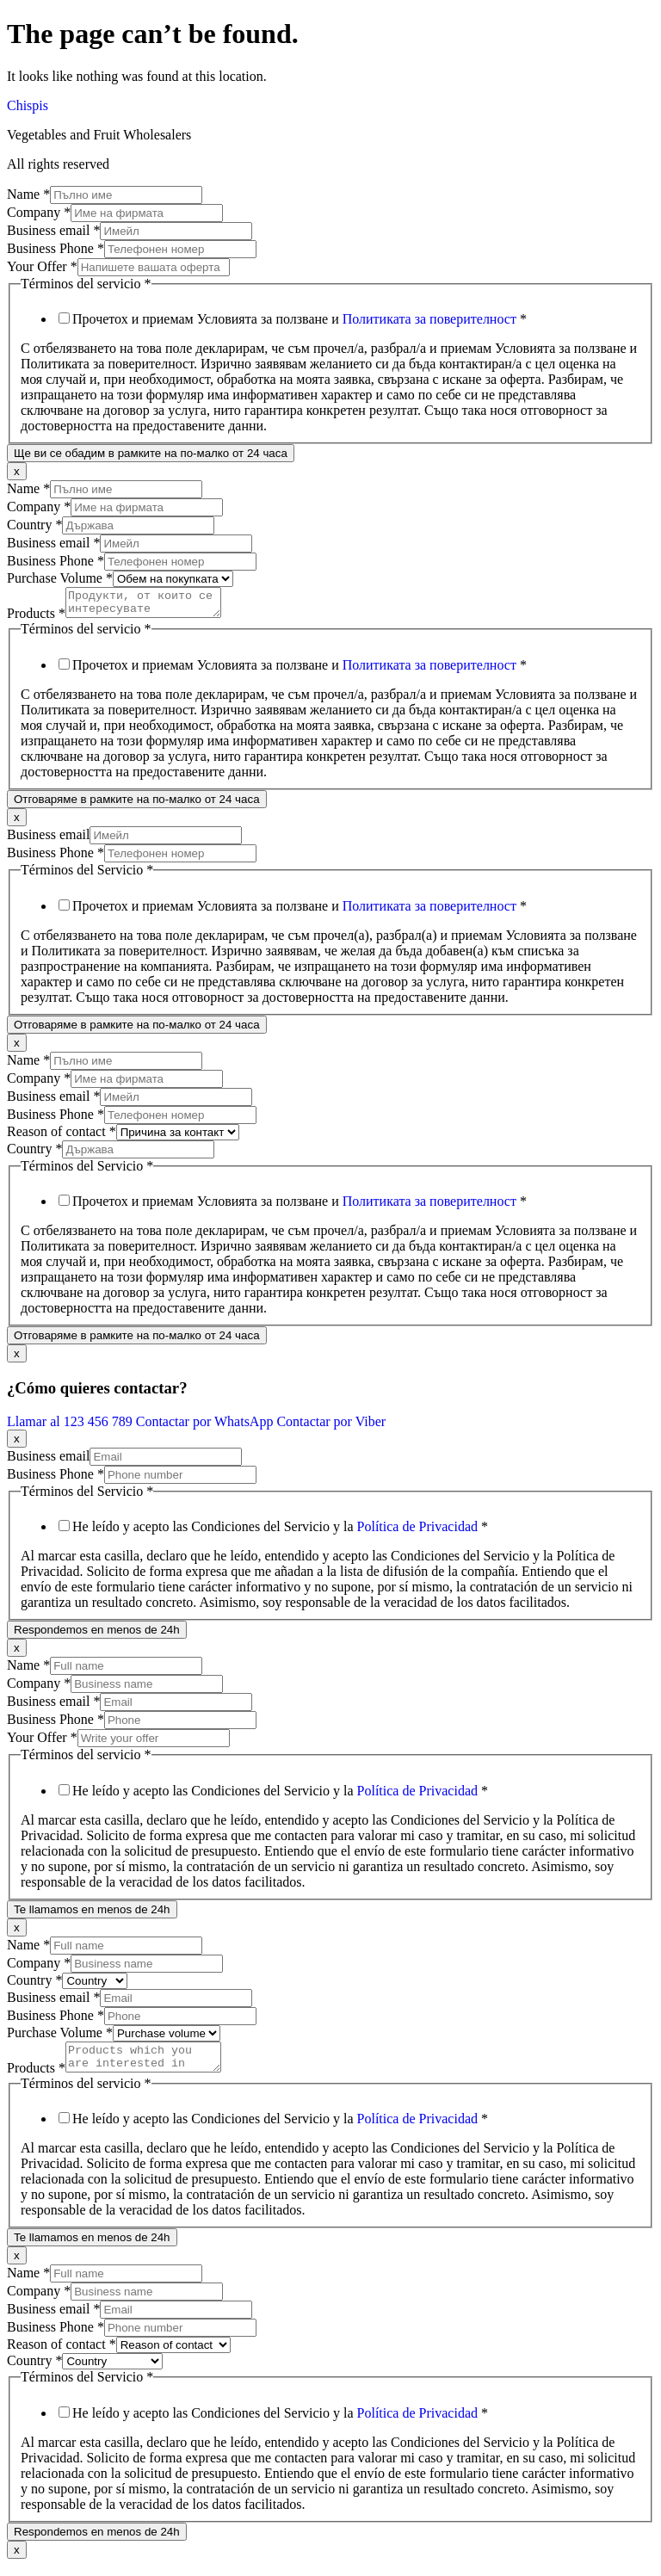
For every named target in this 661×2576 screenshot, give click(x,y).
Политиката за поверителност (429, 319)
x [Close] (17, 471)
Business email (53, 230)
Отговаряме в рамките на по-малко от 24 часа (137, 804)
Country (34, 524)
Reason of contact (61, 1136)
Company (39, 212)
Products (36, 618)
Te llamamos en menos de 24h (92, 1914)
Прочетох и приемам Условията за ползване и (299, 319)
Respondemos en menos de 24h (97, 1634)
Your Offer (42, 266)
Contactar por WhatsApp (206, 1426)
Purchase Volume (60, 578)
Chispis (27, 105)
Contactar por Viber (331, 1426)
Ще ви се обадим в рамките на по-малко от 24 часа (150, 453)
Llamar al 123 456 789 (71, 1426)
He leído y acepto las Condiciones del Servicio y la (280, 1531)
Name (28, 194)
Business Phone (55, 248)
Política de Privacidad (417, 1531)
